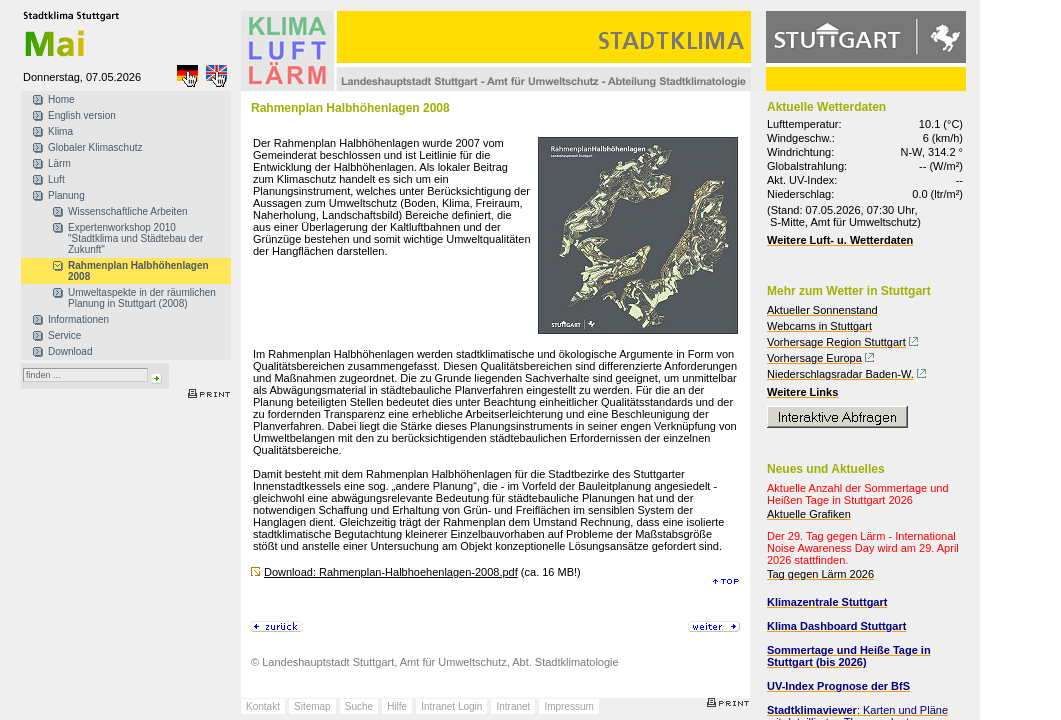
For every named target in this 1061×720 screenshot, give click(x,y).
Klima (60, 131)
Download (70, 351)
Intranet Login (451, 706)
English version (82, 115)
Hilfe (397, 706)
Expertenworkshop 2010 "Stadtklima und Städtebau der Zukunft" (135, 238)
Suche (359, 706)
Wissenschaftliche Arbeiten (128, 211)
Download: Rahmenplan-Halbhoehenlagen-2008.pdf (391, 572)
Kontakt (263, 706)
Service (64, 335)
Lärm (59, 163)
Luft (56, 179)
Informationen (78, 319)
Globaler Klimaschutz (95, 147)
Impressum (568, 706)
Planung (66, 195)
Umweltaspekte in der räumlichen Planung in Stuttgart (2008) (142, 298)
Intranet (513, 706)
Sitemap (312, 706)
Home (61, 99)
